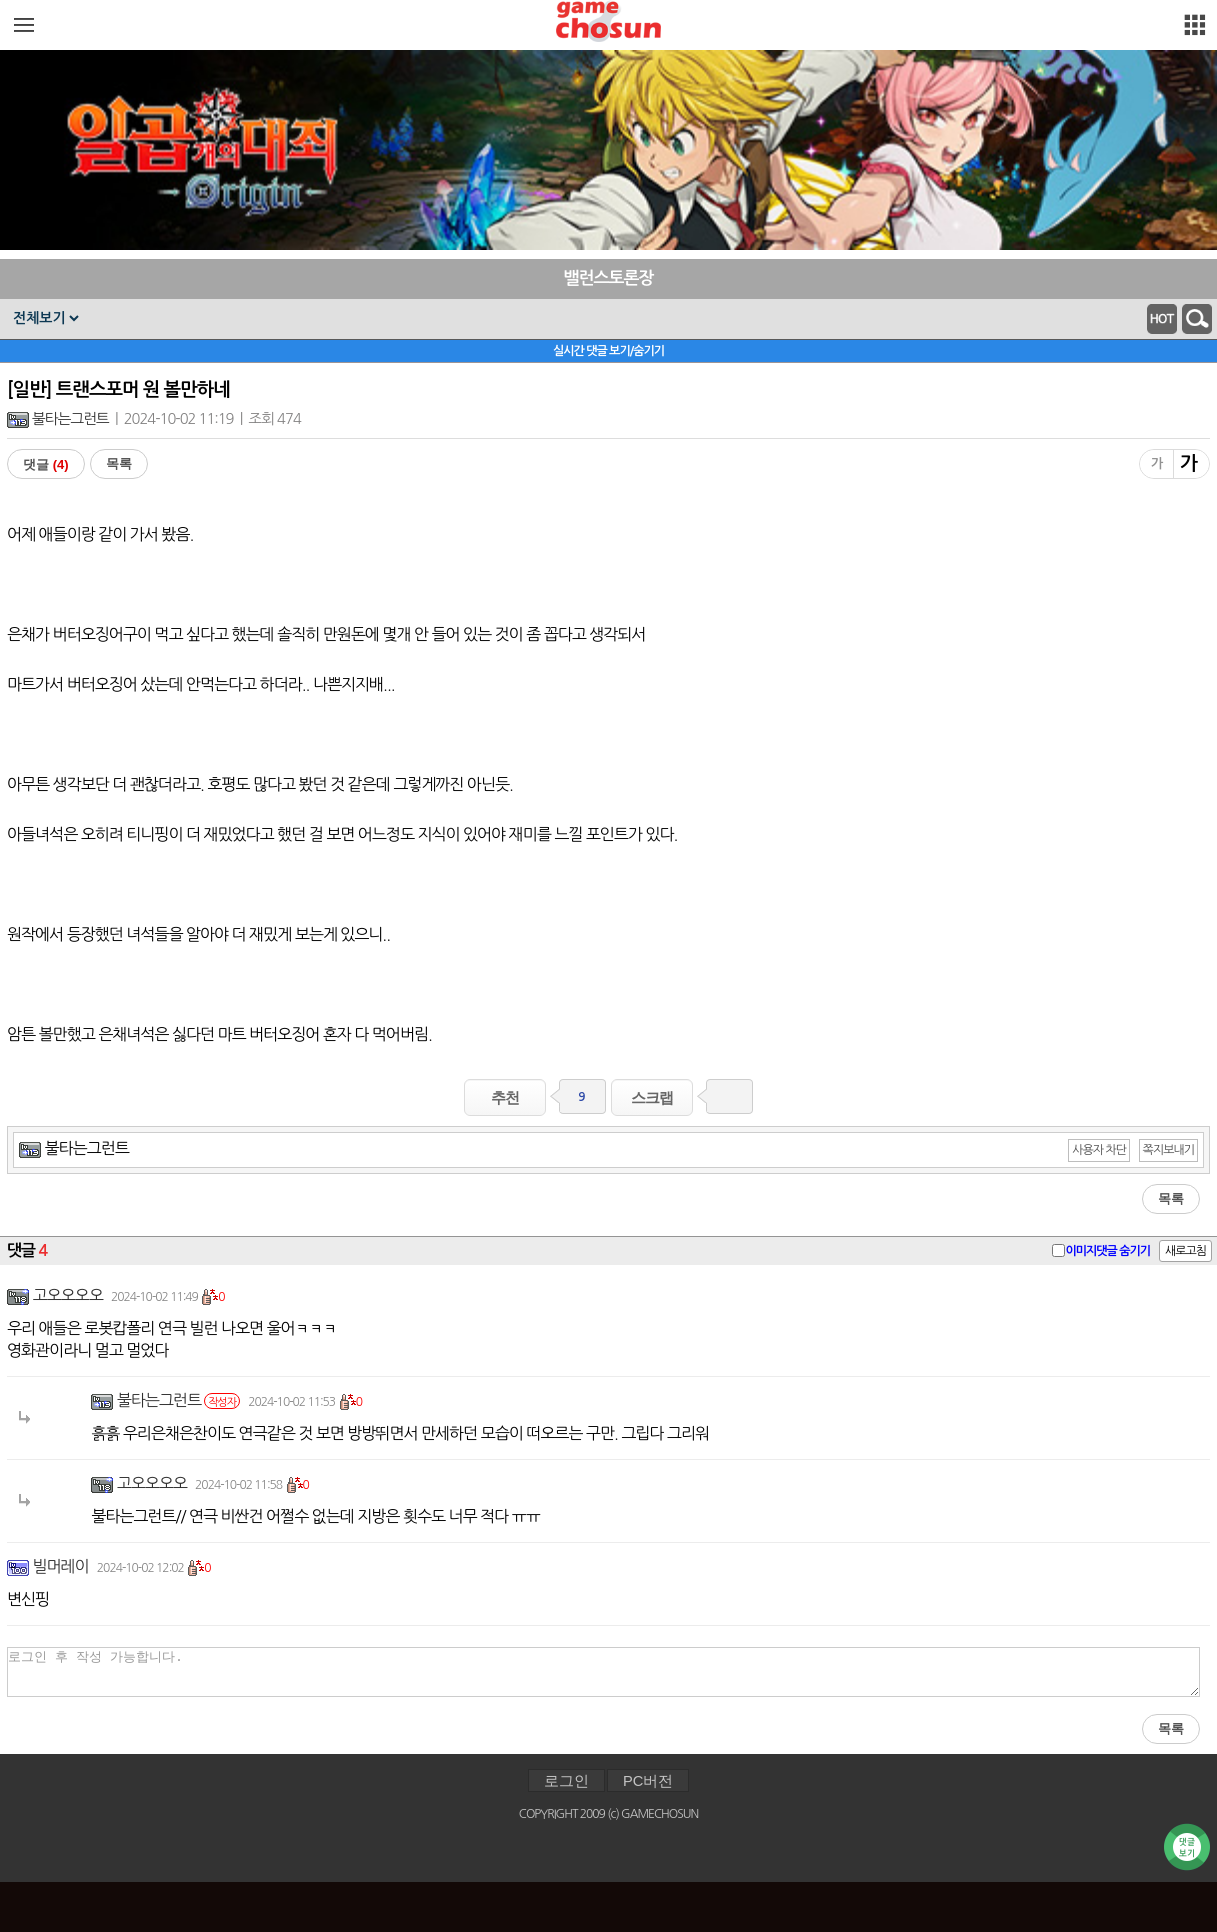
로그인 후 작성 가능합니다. (603, 1672)
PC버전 (648, 1781)
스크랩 (652, 1097)
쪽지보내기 (1168, 1150)
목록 (119, 463)
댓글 (46, 464)
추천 (505, 1097)
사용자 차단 (1099, 1150)
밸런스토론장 (609, 278)
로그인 (566, 1781)
